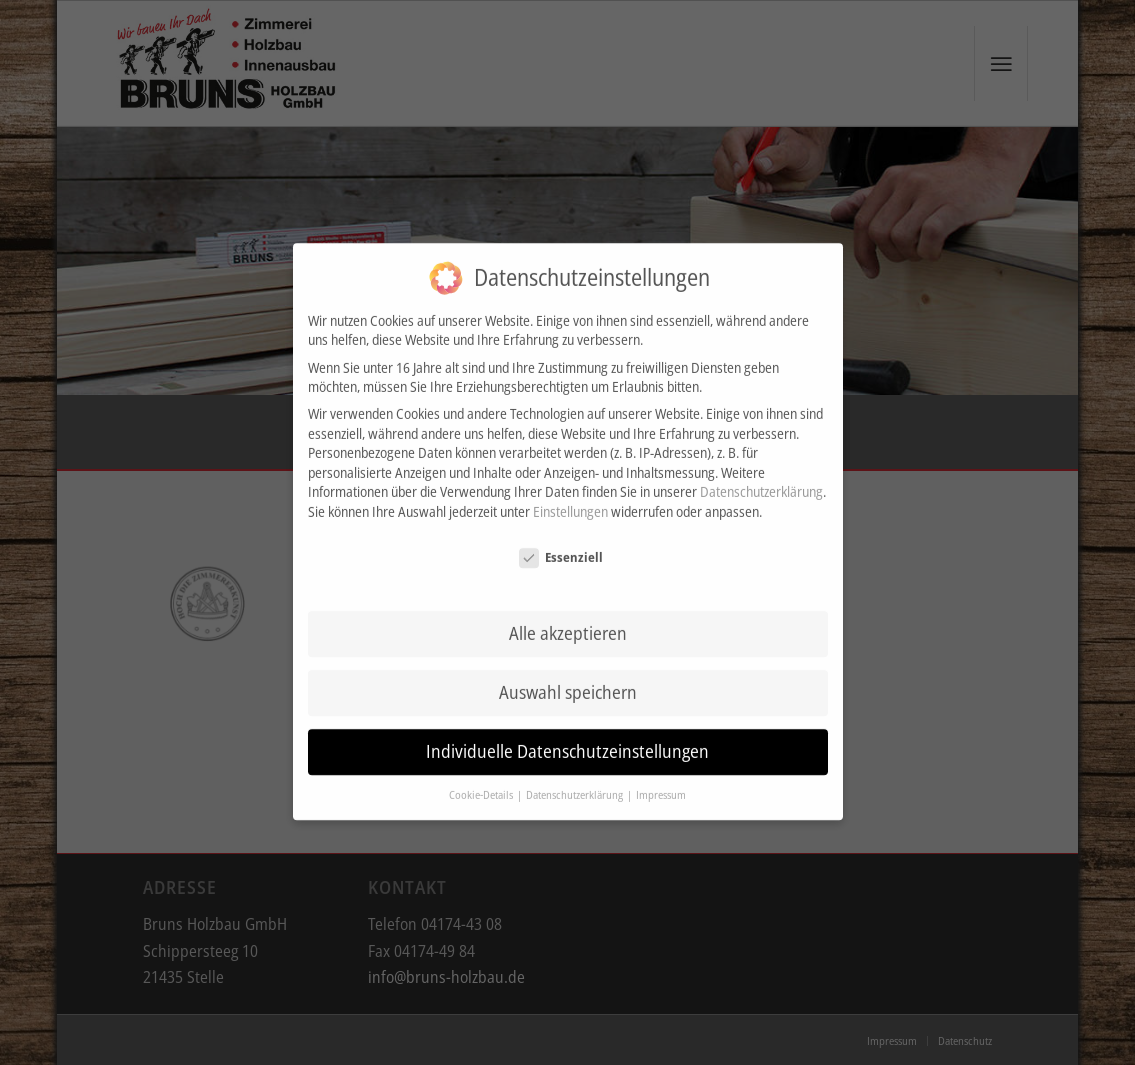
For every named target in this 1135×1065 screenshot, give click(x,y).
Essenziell (561, 519)
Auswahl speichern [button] (568, 655)
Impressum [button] (661, 758)
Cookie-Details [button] (482, 758)
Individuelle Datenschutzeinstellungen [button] (567, 714)
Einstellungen (570, 473)
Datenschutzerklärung (761, 454)
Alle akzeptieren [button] (568, 596)
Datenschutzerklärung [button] (575, 758)
